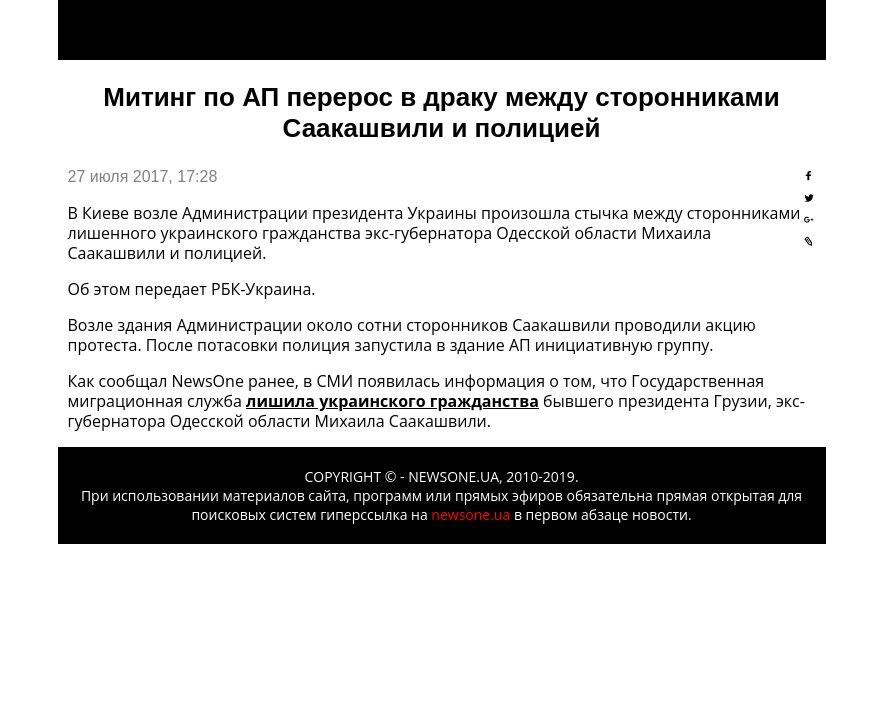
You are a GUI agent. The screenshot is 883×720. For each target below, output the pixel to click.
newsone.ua (470, 514)
